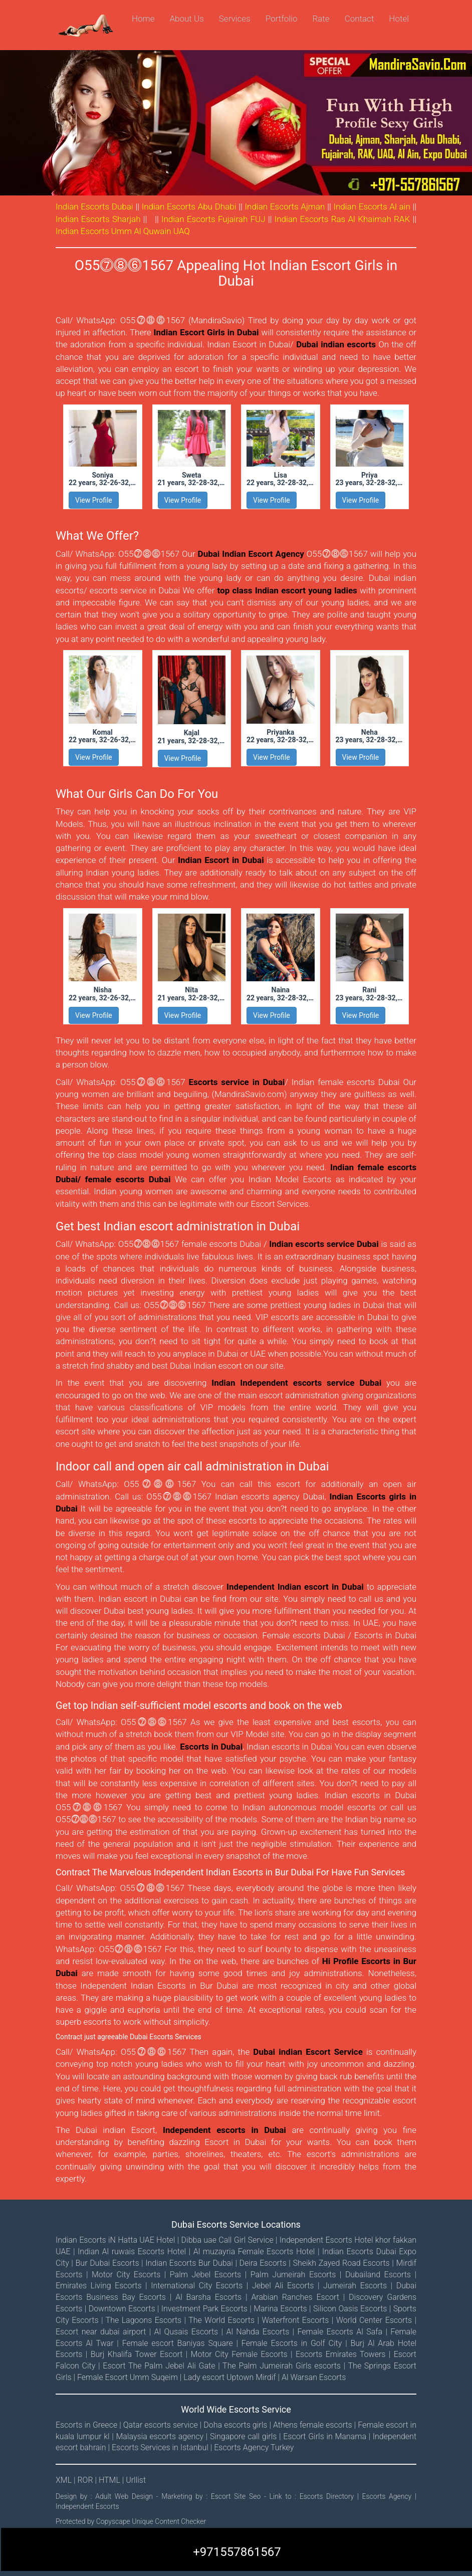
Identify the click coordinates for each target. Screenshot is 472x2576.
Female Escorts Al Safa (339, 2331)
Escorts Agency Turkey (254, 2447)
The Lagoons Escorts (144, 2320)
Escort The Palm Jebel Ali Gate (159, 2366)
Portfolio (282, 19)
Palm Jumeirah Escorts (293, 2274)
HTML (110, 2480)
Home (143, 19)
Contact (359, 19)
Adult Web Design (124, 2496)
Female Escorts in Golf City (292, 2343)
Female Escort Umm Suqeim (127, 2377)
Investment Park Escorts (204, 2308)
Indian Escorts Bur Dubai (189, 2263)
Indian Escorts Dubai (94, 206)
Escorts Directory (328, 2496)
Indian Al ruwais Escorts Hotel (132, 2251)
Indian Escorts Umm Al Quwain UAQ (123, 231)
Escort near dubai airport (101, 2331)
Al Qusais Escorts (186, 2331)
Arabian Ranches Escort (295, 2297)
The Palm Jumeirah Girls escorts (281, 2366)
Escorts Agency (388, 2496)
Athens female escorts (312, 2425)
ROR (86, 2480)
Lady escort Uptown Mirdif (229, 2377)
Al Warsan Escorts (314, 2377)
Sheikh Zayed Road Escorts (341, 2263)
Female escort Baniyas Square (177, 2343)
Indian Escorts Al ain (371, 206)
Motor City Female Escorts (239, 2354)
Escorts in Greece (86, 2425)
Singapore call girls (243, 2436)
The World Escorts (221, 2320)
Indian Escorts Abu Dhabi (189, 206)
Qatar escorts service (160, 2425)
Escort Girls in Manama (324, 2436)
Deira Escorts (263, 2263)
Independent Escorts (87, 2506)
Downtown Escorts (122, 2308)
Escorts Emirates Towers (340, 2354)
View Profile (93, 500)
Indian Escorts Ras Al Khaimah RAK (342, 219)
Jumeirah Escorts (355, 2285)
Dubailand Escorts (378, 2274)
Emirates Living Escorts (99, 2285)
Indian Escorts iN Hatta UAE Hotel (115, 2240)
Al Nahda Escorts (257, 2331)
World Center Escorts (374, 2320)
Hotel (399, 19)
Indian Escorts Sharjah (98, 219)
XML (65, 2480)
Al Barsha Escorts (208, 2297)
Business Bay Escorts (126, 2297)
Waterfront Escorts (295, 2320)
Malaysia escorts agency (159, 2436)
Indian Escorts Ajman (285, 206)
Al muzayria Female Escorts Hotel (254, 2251)
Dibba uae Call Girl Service (227, 2240)
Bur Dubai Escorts (107, 2263)
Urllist (136, 2480)
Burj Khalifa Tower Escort (137, 2354)
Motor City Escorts (126, 2274)
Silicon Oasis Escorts (350, 2308)
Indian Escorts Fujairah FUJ (213, 219)
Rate (320, 19)
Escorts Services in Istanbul (160, 2447)
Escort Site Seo (237, 2496)
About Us (186, 19)
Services (235, 19)
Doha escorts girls (235, 2425)
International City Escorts (197, 2285)
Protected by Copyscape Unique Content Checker (131, 2521)
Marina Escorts (280, 2308)
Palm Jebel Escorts (205, 2274)
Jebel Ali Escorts (283, 2285)
